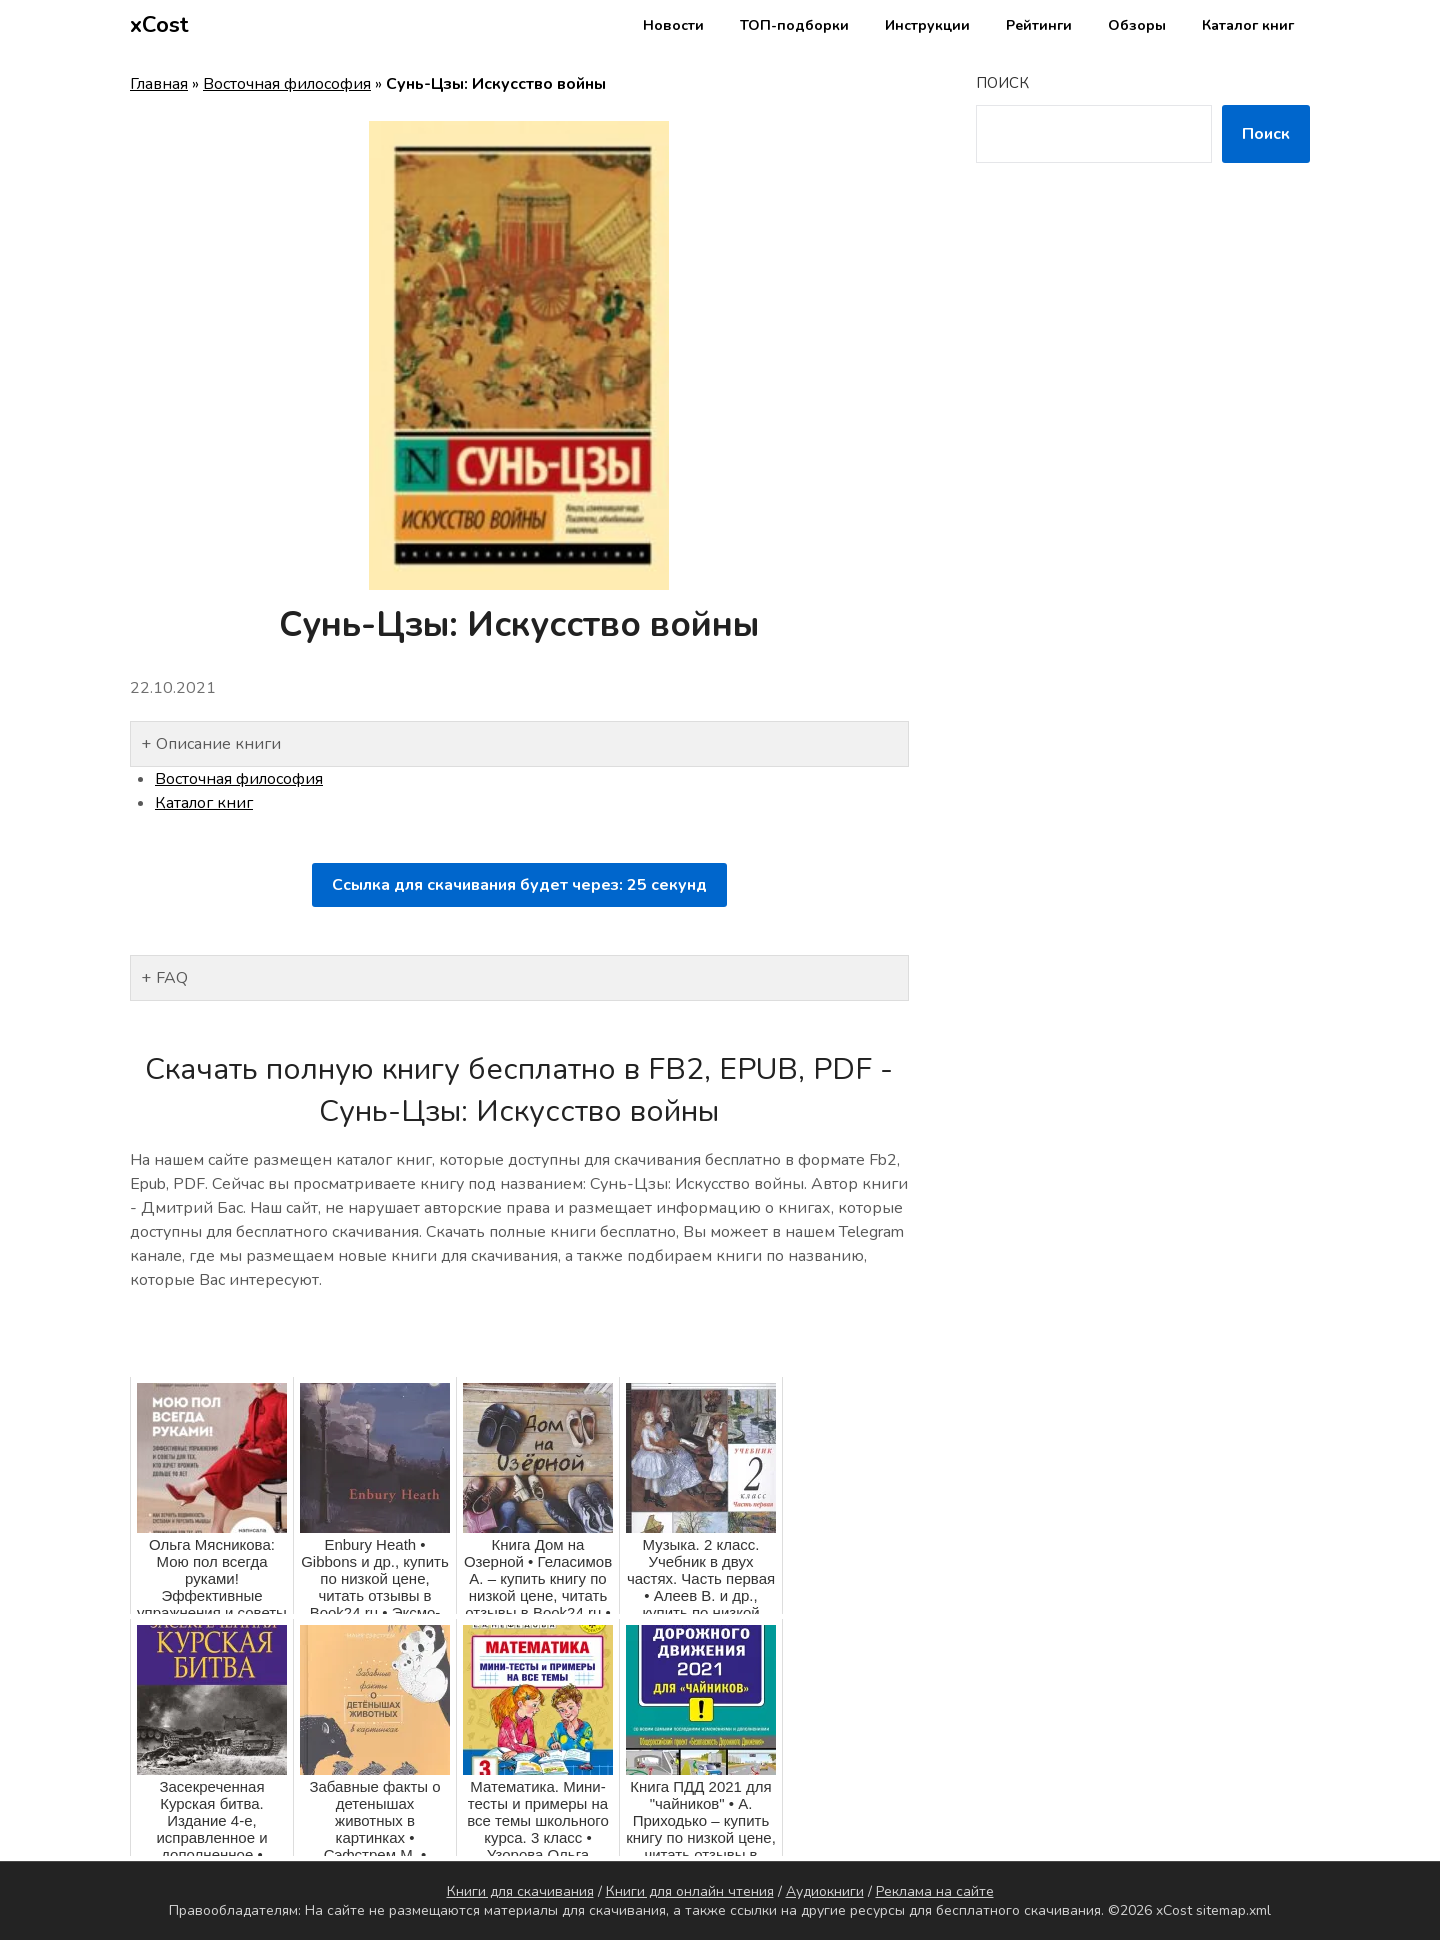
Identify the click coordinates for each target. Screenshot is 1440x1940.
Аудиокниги (825, 1891)
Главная (159, 84)
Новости (673, 25)
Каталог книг (1248, 25)
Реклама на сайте (935, 1891)
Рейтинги (1039, 25)
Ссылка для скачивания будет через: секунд (519, 885)
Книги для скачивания (520, 1891)
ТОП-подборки (794, 25)
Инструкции (927, 25)
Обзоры (1137, 25)
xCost (159, 25)
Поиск (1002, 83)
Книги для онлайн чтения (690, 1891)
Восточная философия (287, 84)
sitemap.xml (1233, 1910)
